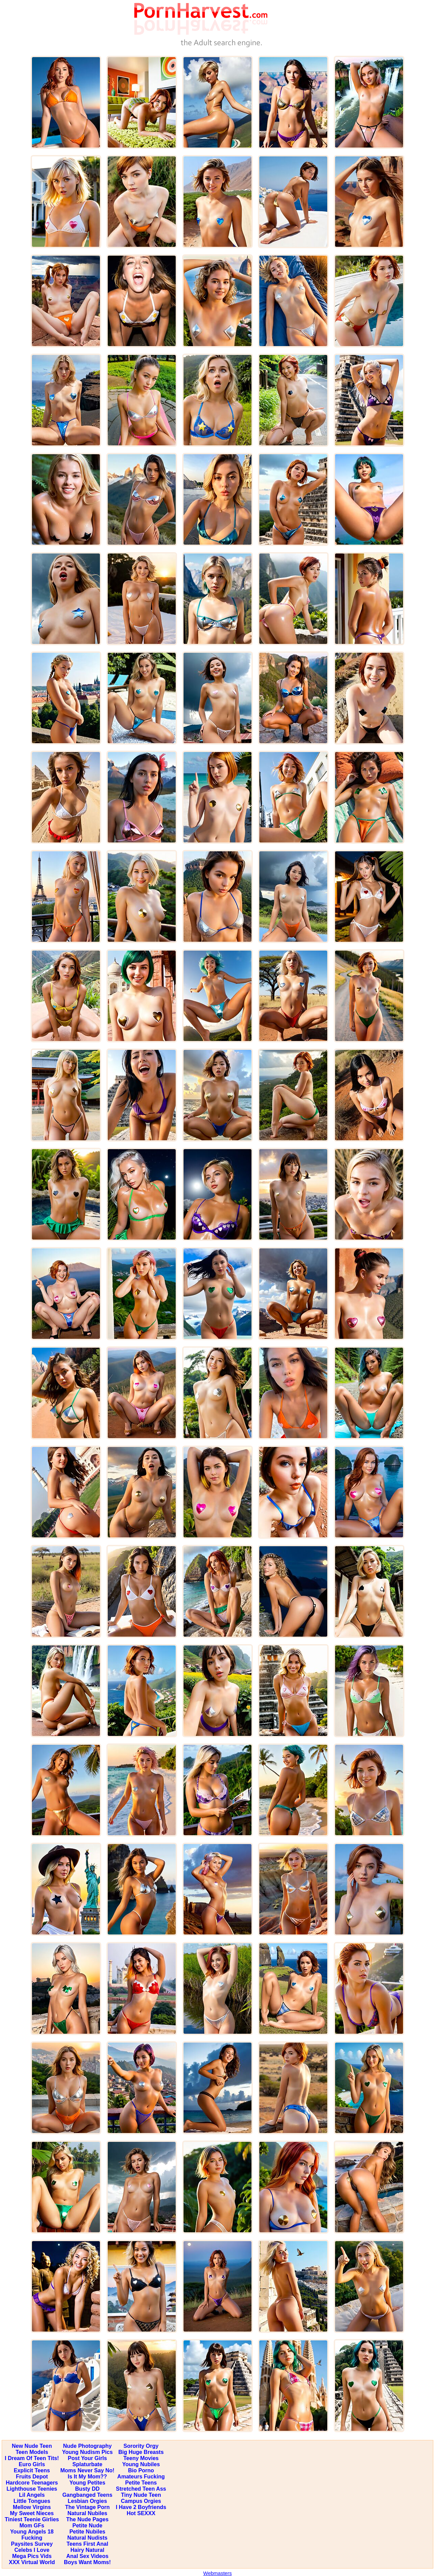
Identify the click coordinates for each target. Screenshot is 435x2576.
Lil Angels (32, 2495)
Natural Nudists (87, 2538)
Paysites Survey (32, 2544)
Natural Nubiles (87, 2513)
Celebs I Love (31, 2550)
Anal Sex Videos (87, 2556)
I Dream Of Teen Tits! (32, 2458)
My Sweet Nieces (32, 2513)
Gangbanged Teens (87, 2495)
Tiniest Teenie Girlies (32, 2519)
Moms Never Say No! (87, 2470)
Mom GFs (31, 2525)
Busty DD (87, 2489)
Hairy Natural (87, 2550)
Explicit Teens (32, 2470)
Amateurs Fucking (141, 2476)
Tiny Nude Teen (141, 2495)
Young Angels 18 (32, 2532)
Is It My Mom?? (87, 2476)
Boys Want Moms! (87, 2562)
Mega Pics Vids (32, 2556)
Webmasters (217, 2573)
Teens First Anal (87, 2544)
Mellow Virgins (32, 2507)
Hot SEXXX (141, 2513)
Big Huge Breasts (140, 2452)
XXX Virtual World (32, 2562)
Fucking (31, 2538)
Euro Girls (32, 2464)
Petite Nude (87, 2525)
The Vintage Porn (87, 2507)
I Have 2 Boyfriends (141, 2507)
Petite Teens (141, 2483)
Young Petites (87, 2483)
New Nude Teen (32, 2446)
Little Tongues (32, 2501)
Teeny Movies (141, 2458)
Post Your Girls (87, 2458)
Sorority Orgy (140, 2446)
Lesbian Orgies (87, 2501)
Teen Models (32, 2452)
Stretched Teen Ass (141, 2489)
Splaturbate (87, 2464)
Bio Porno (141, 2470)
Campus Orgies (141, 2501)
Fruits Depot (32, 2476)
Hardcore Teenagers (32, 2483)
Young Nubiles (141, 2464)
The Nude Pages (87, 2519)
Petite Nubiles (87, 2532)
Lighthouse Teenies (31, 2489)
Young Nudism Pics (87, 2452)
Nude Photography (87, 2446)
